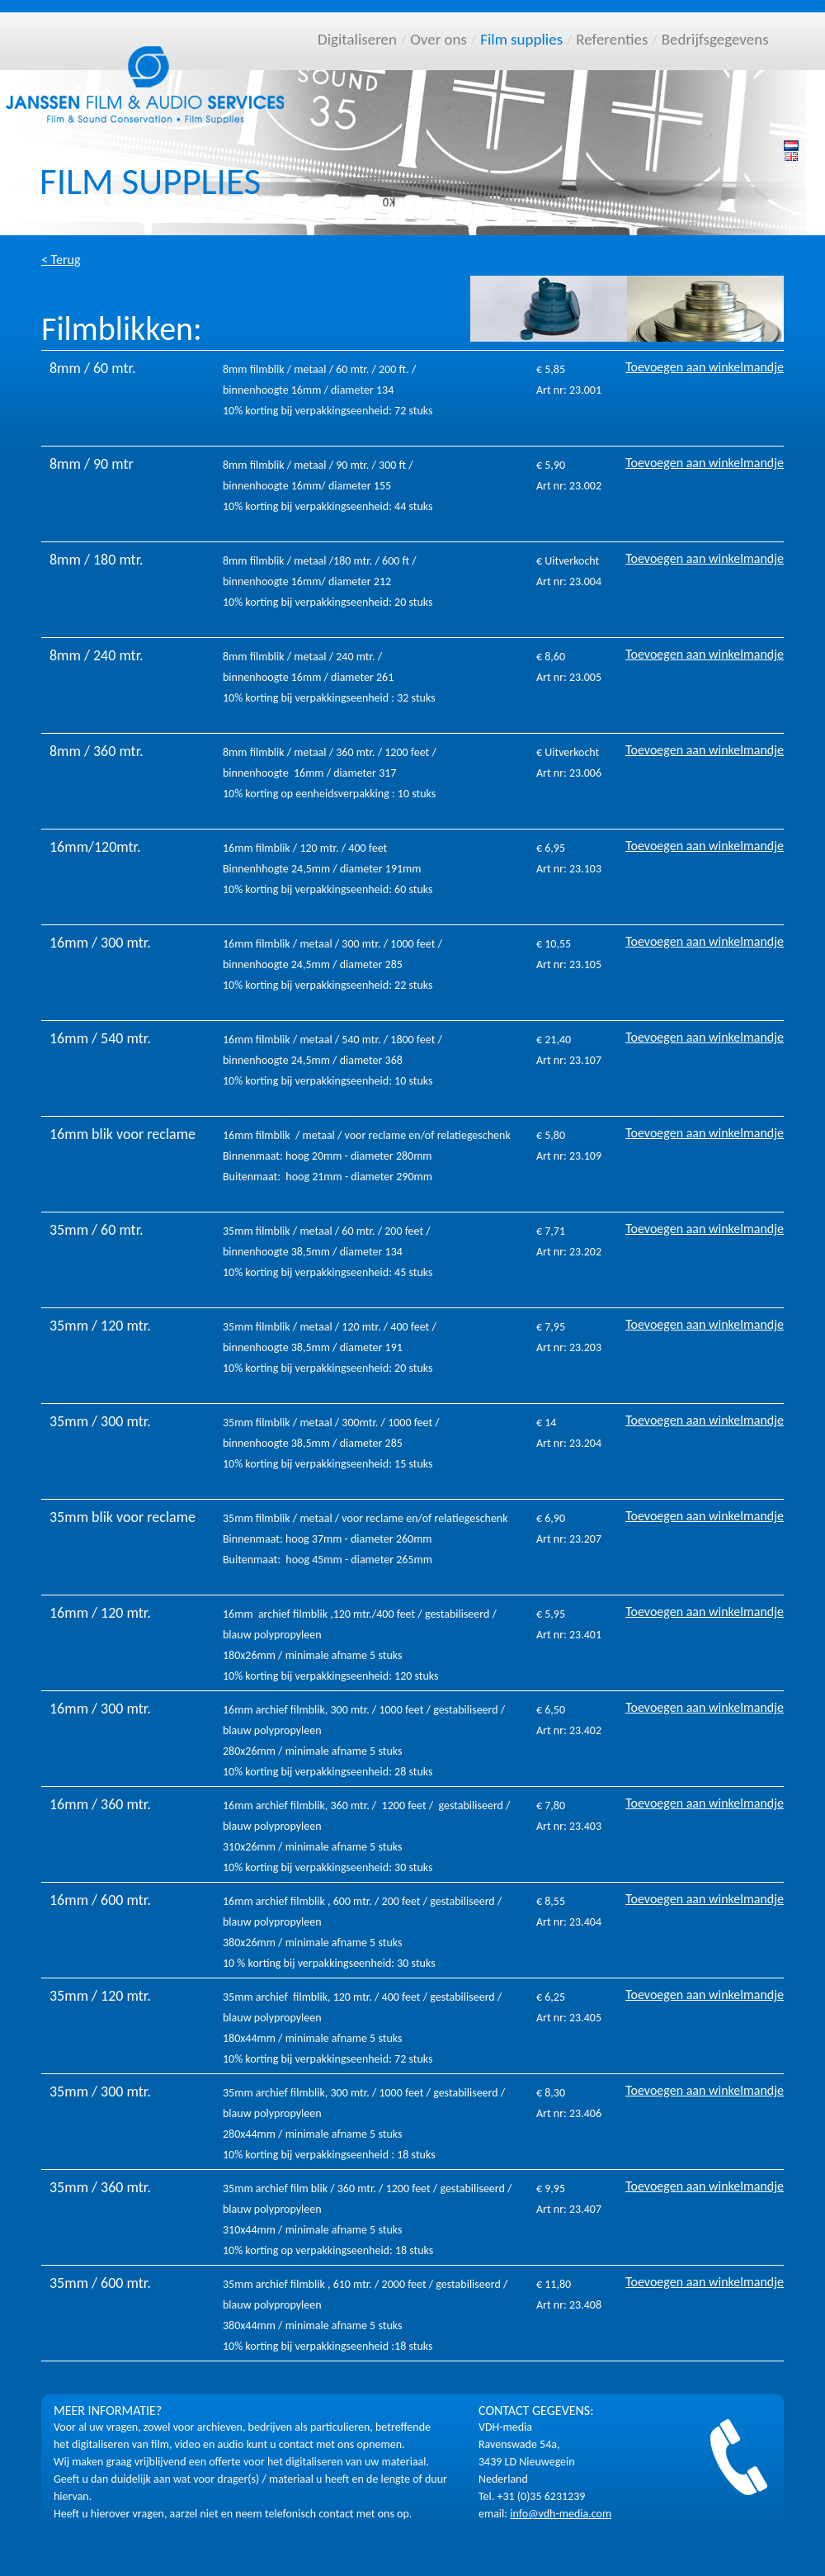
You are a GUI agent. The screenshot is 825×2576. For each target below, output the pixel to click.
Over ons (438, 39)
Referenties (612, 39)
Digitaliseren (357, 39)
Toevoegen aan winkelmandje (704, 367)
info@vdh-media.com (560, 2514)
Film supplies (521, 39)
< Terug (60, 259)
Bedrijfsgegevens (715, 39)
